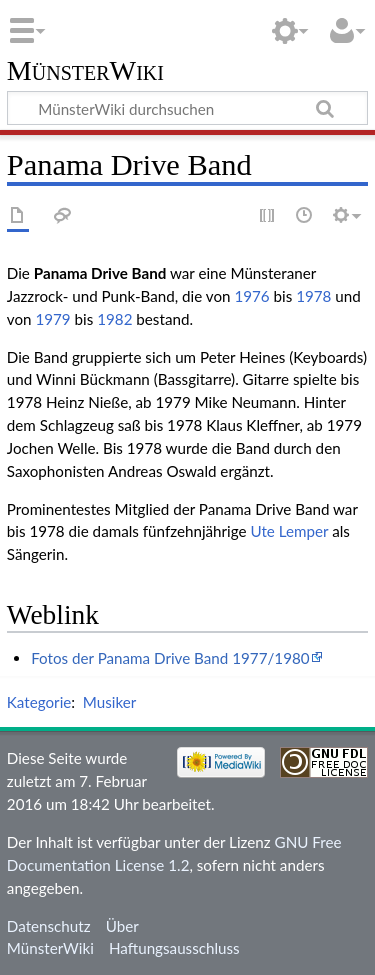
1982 (114, 319)
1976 (251, 296)
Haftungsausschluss (174, 948)
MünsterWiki (85, 71)
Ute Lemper (289, 531)
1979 (52, 319)
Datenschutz (49, 926)
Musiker (109, 702)
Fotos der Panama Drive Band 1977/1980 (170, 658)
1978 (313, 296)
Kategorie (39, 702)
